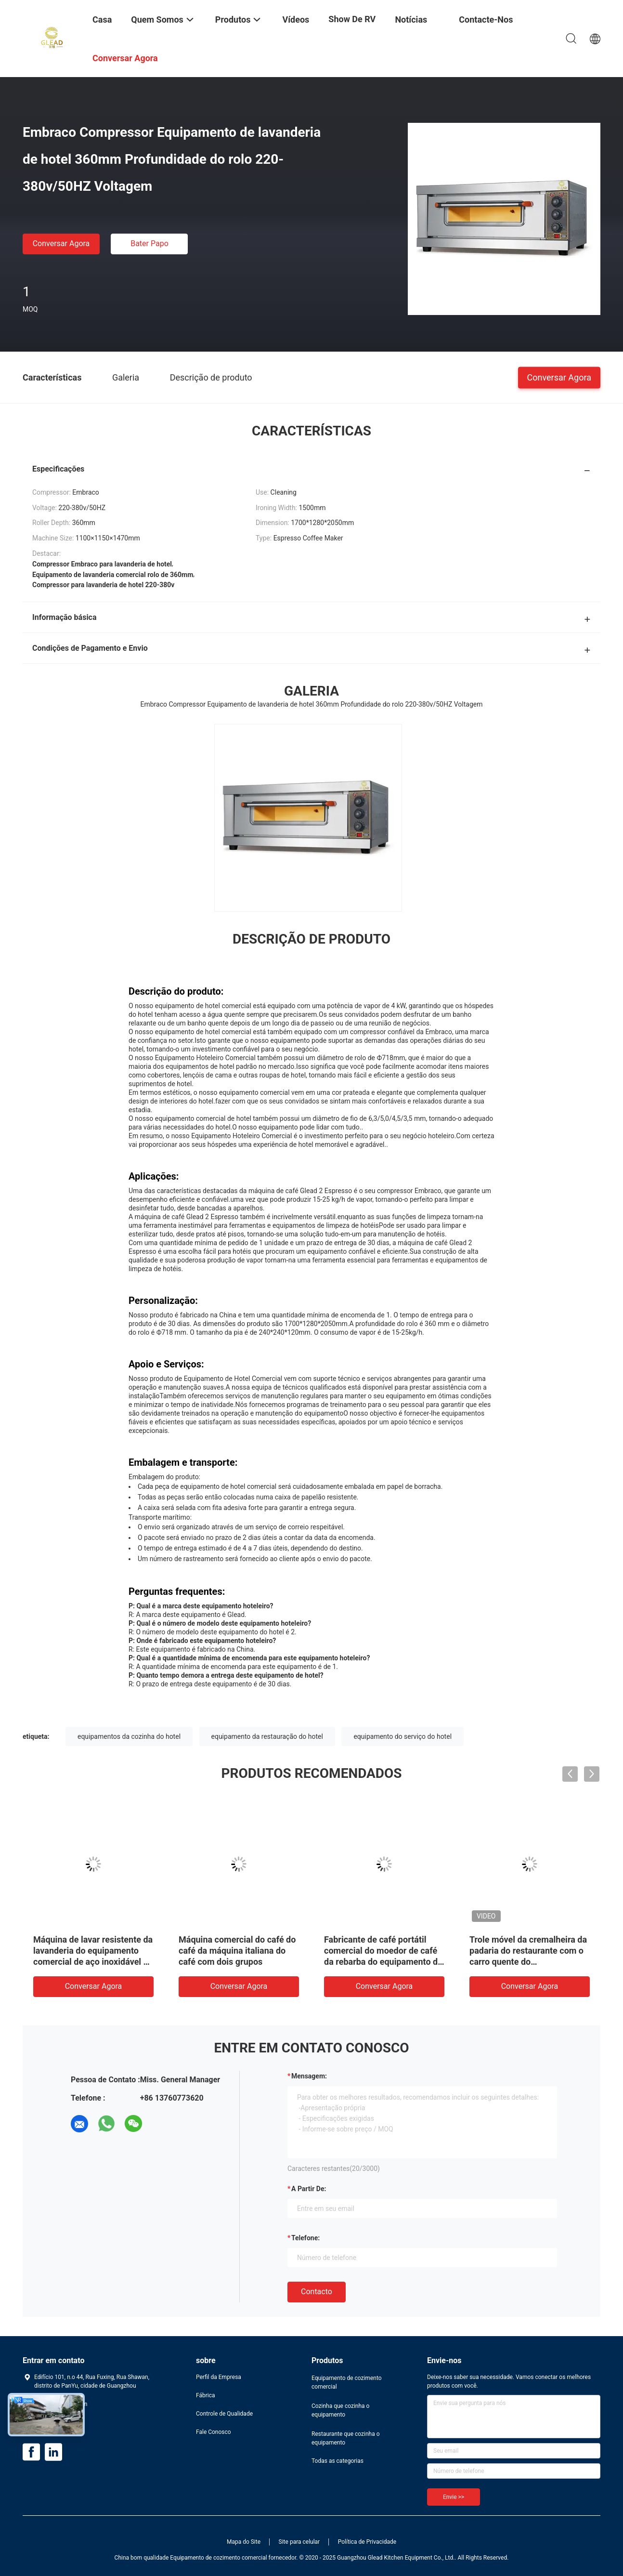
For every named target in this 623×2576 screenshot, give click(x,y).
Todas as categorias (337, 2461)
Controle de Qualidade (224, 2413)
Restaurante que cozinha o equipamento (346, 2438)
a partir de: (308, 2189)
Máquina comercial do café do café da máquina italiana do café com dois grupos (237, 1950)
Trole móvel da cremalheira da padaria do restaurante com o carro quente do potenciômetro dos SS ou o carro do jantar (528, 1961)
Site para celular (299, 2541)
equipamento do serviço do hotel (402, 1736)
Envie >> (453, 2497)
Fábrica (205, 2395)
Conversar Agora (61, 243)
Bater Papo (149, 243)
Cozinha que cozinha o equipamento (340, 2410)
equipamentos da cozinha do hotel (129, 1736)
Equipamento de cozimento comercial (347, 2382)
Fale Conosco (213, 2432)
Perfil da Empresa (218, 2377)
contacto (316, 2291)
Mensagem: (309, 2076)
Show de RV (352, 19)
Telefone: (305, 2238)
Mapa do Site (243, 2541)
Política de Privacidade (367, 2541)
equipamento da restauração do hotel (267, 1736)
